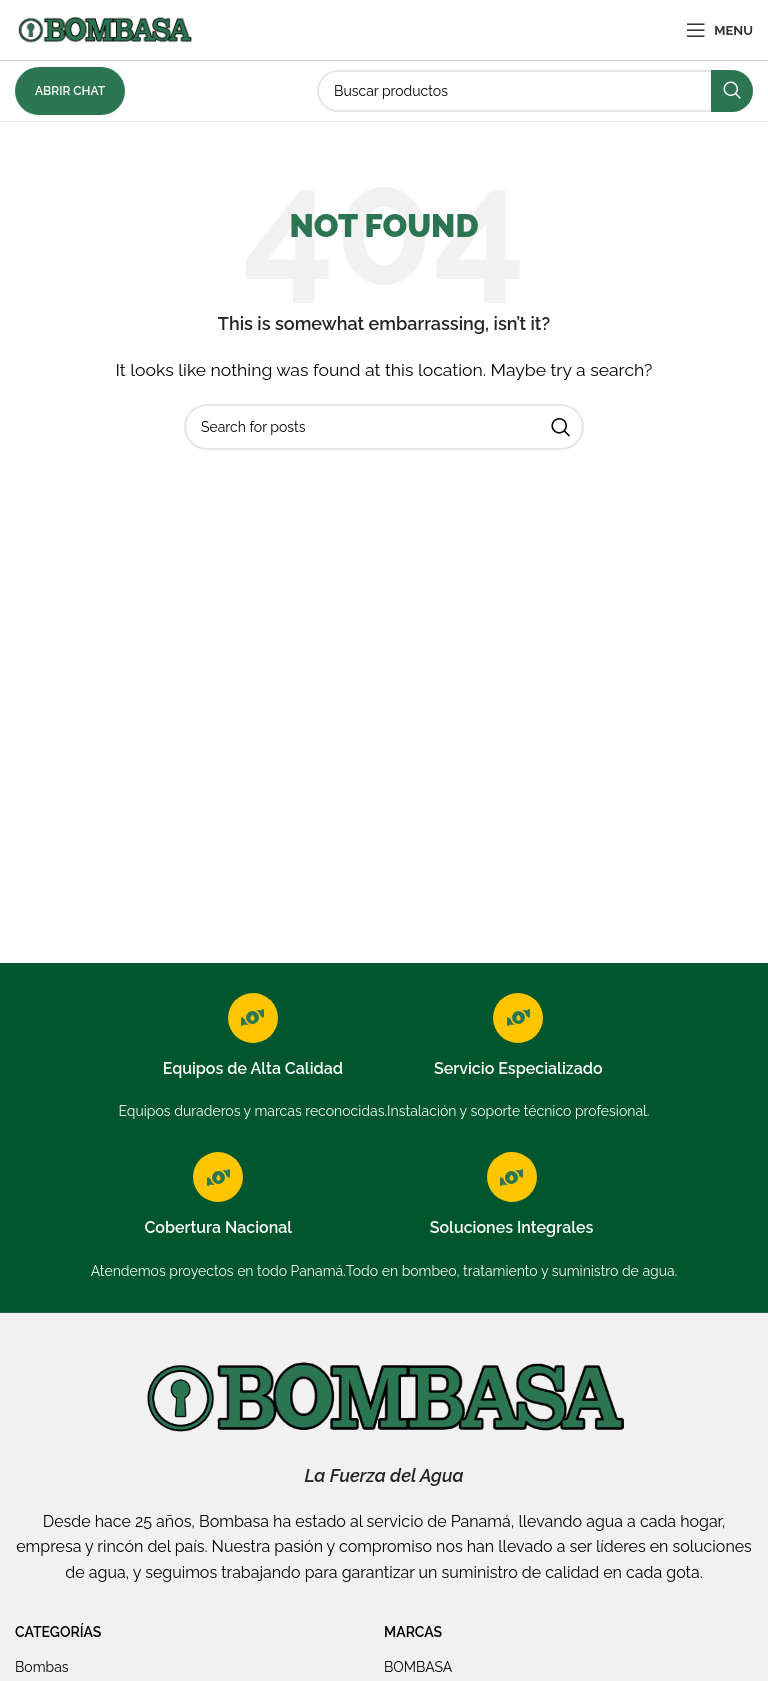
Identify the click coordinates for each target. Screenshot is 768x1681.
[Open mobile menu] (719, 30)
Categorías (58, 1632)
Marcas (413, 1632)
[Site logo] (104, 28)
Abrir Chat (70, 91)
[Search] (535, 91)
